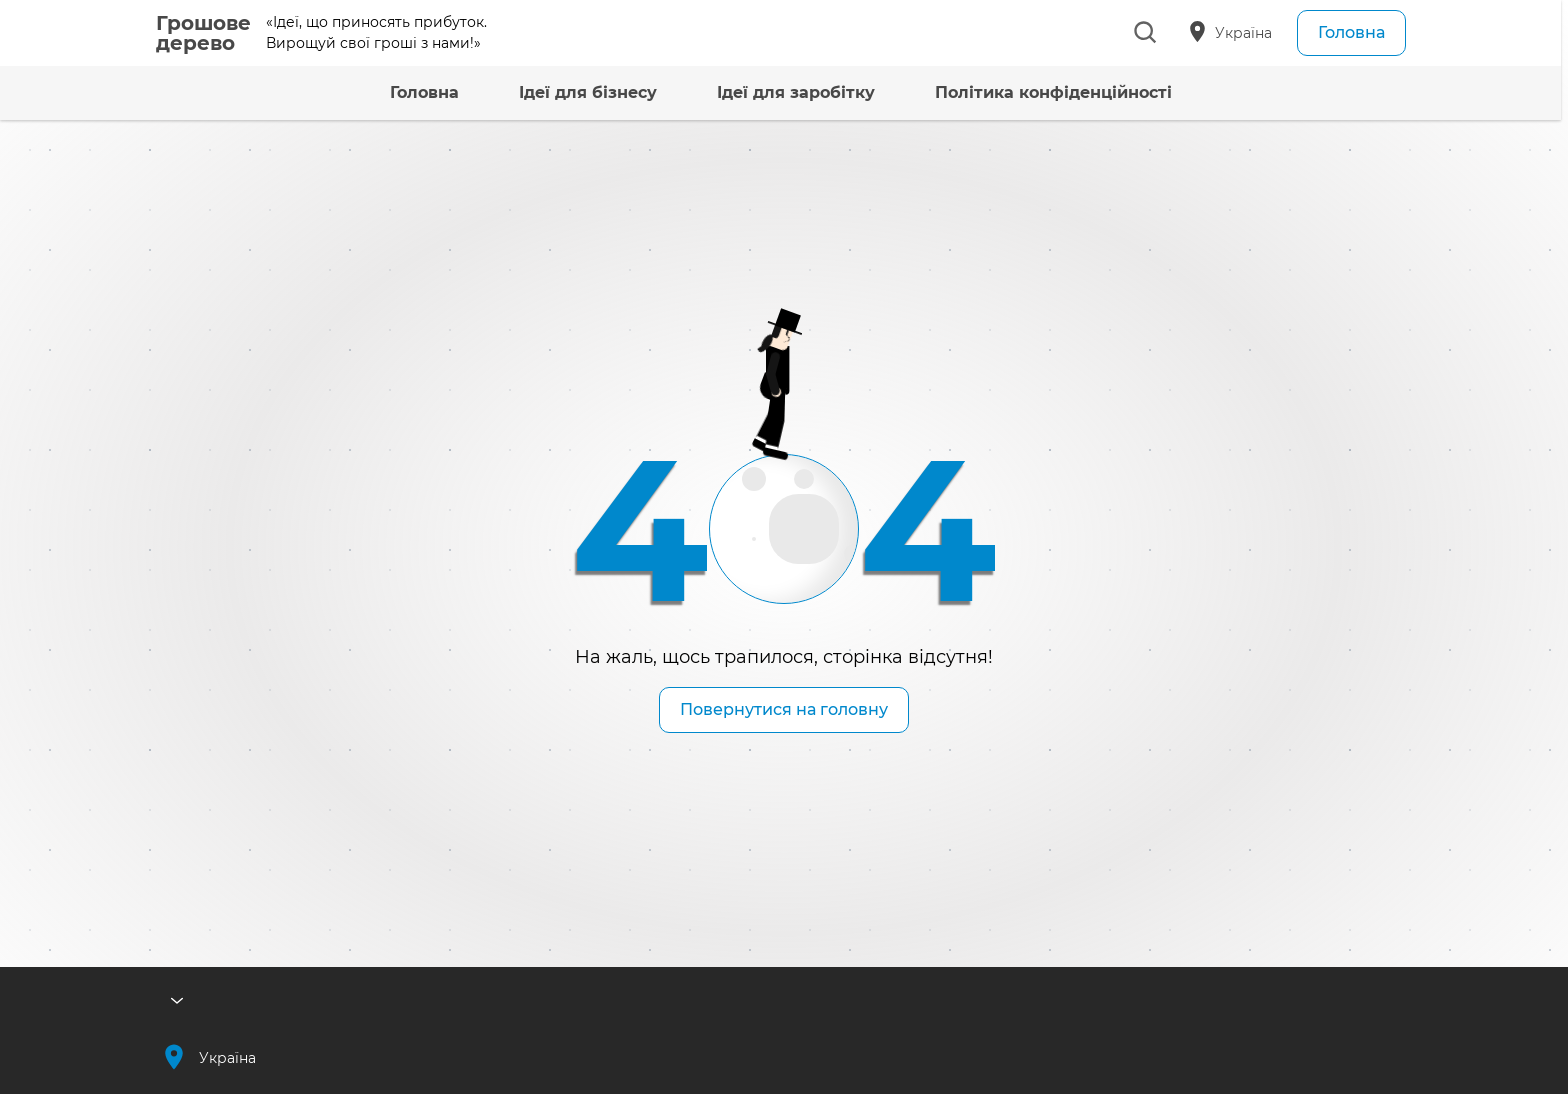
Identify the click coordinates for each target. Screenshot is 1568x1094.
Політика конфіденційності (1021, 92)
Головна (1351, 32)
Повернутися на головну (784, 709)
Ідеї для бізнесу (556, 92)
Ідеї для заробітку (764, 92)
